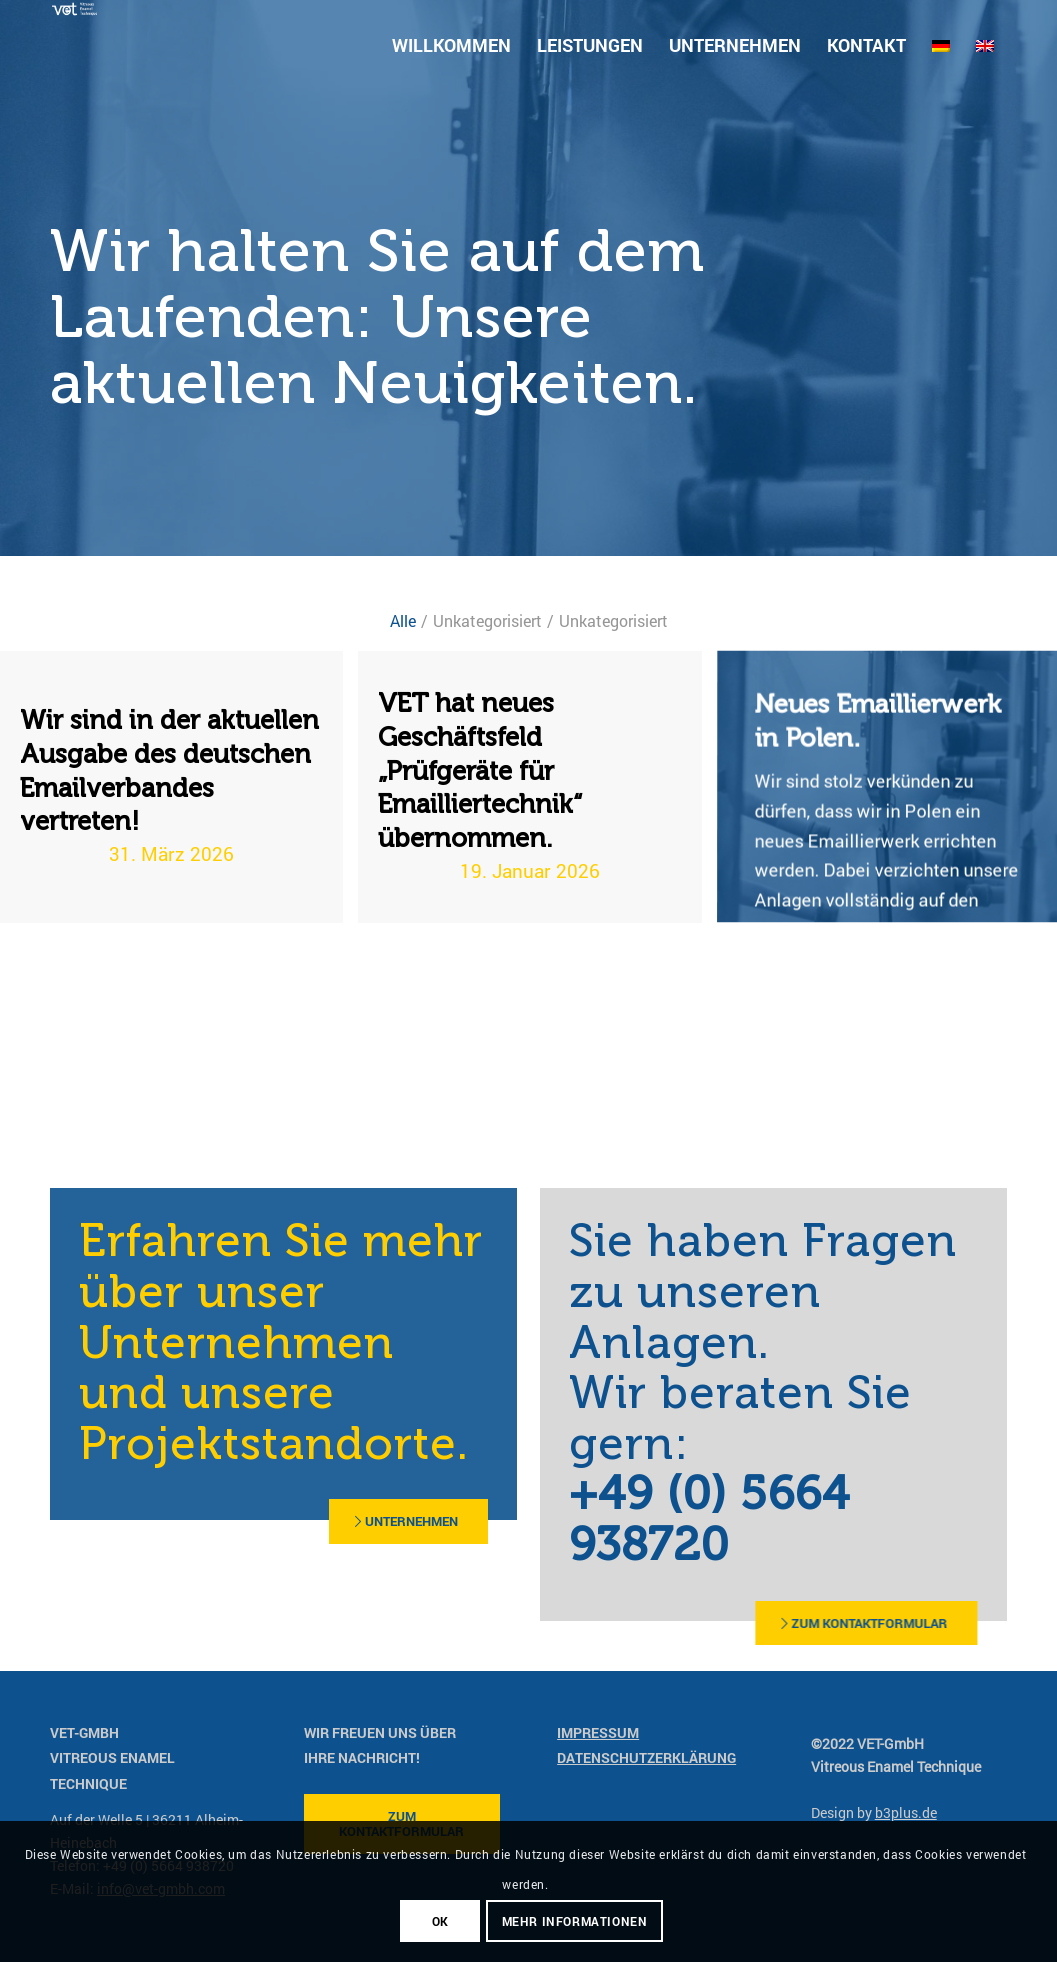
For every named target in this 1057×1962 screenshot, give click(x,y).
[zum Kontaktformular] (719, 1623)
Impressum (598, 1732)
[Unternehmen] (347, 1521)
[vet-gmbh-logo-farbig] (74, 45)
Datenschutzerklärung (646, 1757)
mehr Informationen (575, 1921)
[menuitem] (451, 45)
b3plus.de (906, 1812)
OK (440, 1921)
